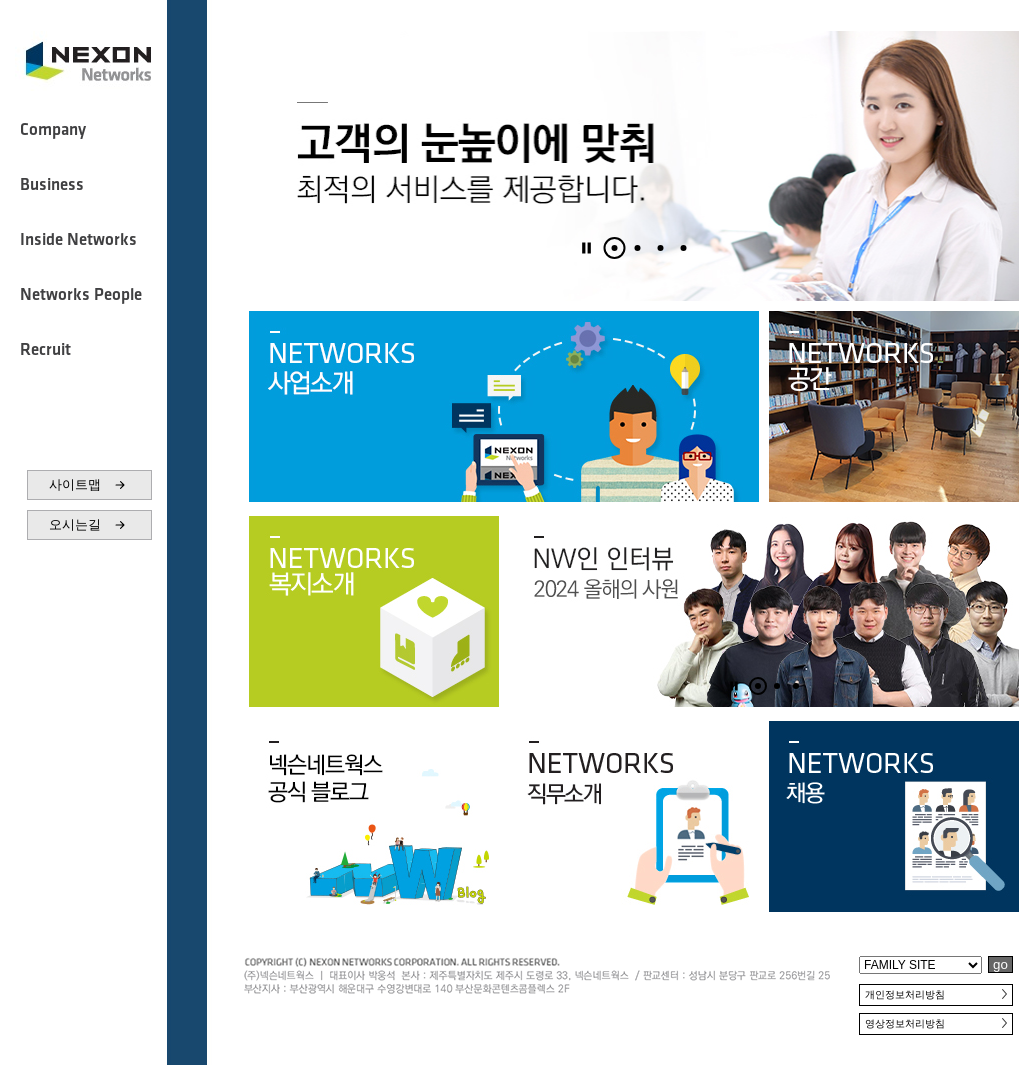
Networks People (81, 295)
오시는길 (89, 525)
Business (52, 185)
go (1000, 964)
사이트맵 (89, 485)
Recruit (45, 350)
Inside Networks (78, 240)
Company (53, 130)
